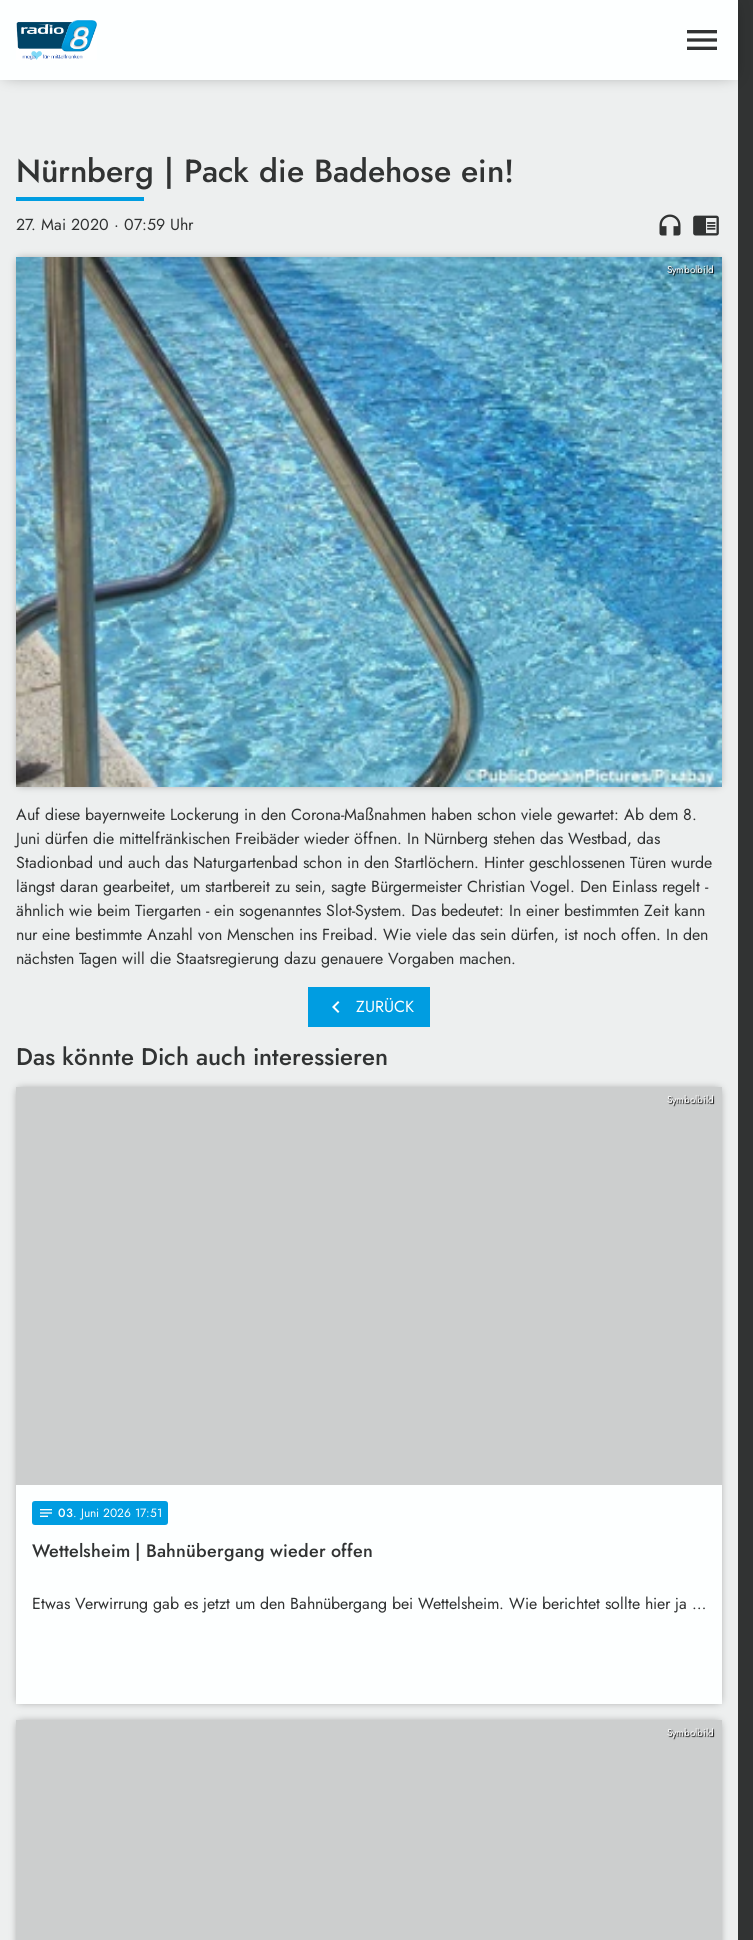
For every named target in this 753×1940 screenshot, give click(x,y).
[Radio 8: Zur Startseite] (192, 40)
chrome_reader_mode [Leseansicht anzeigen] (706, 225)
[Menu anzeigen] (702, 40)
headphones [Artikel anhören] (670, 225)
